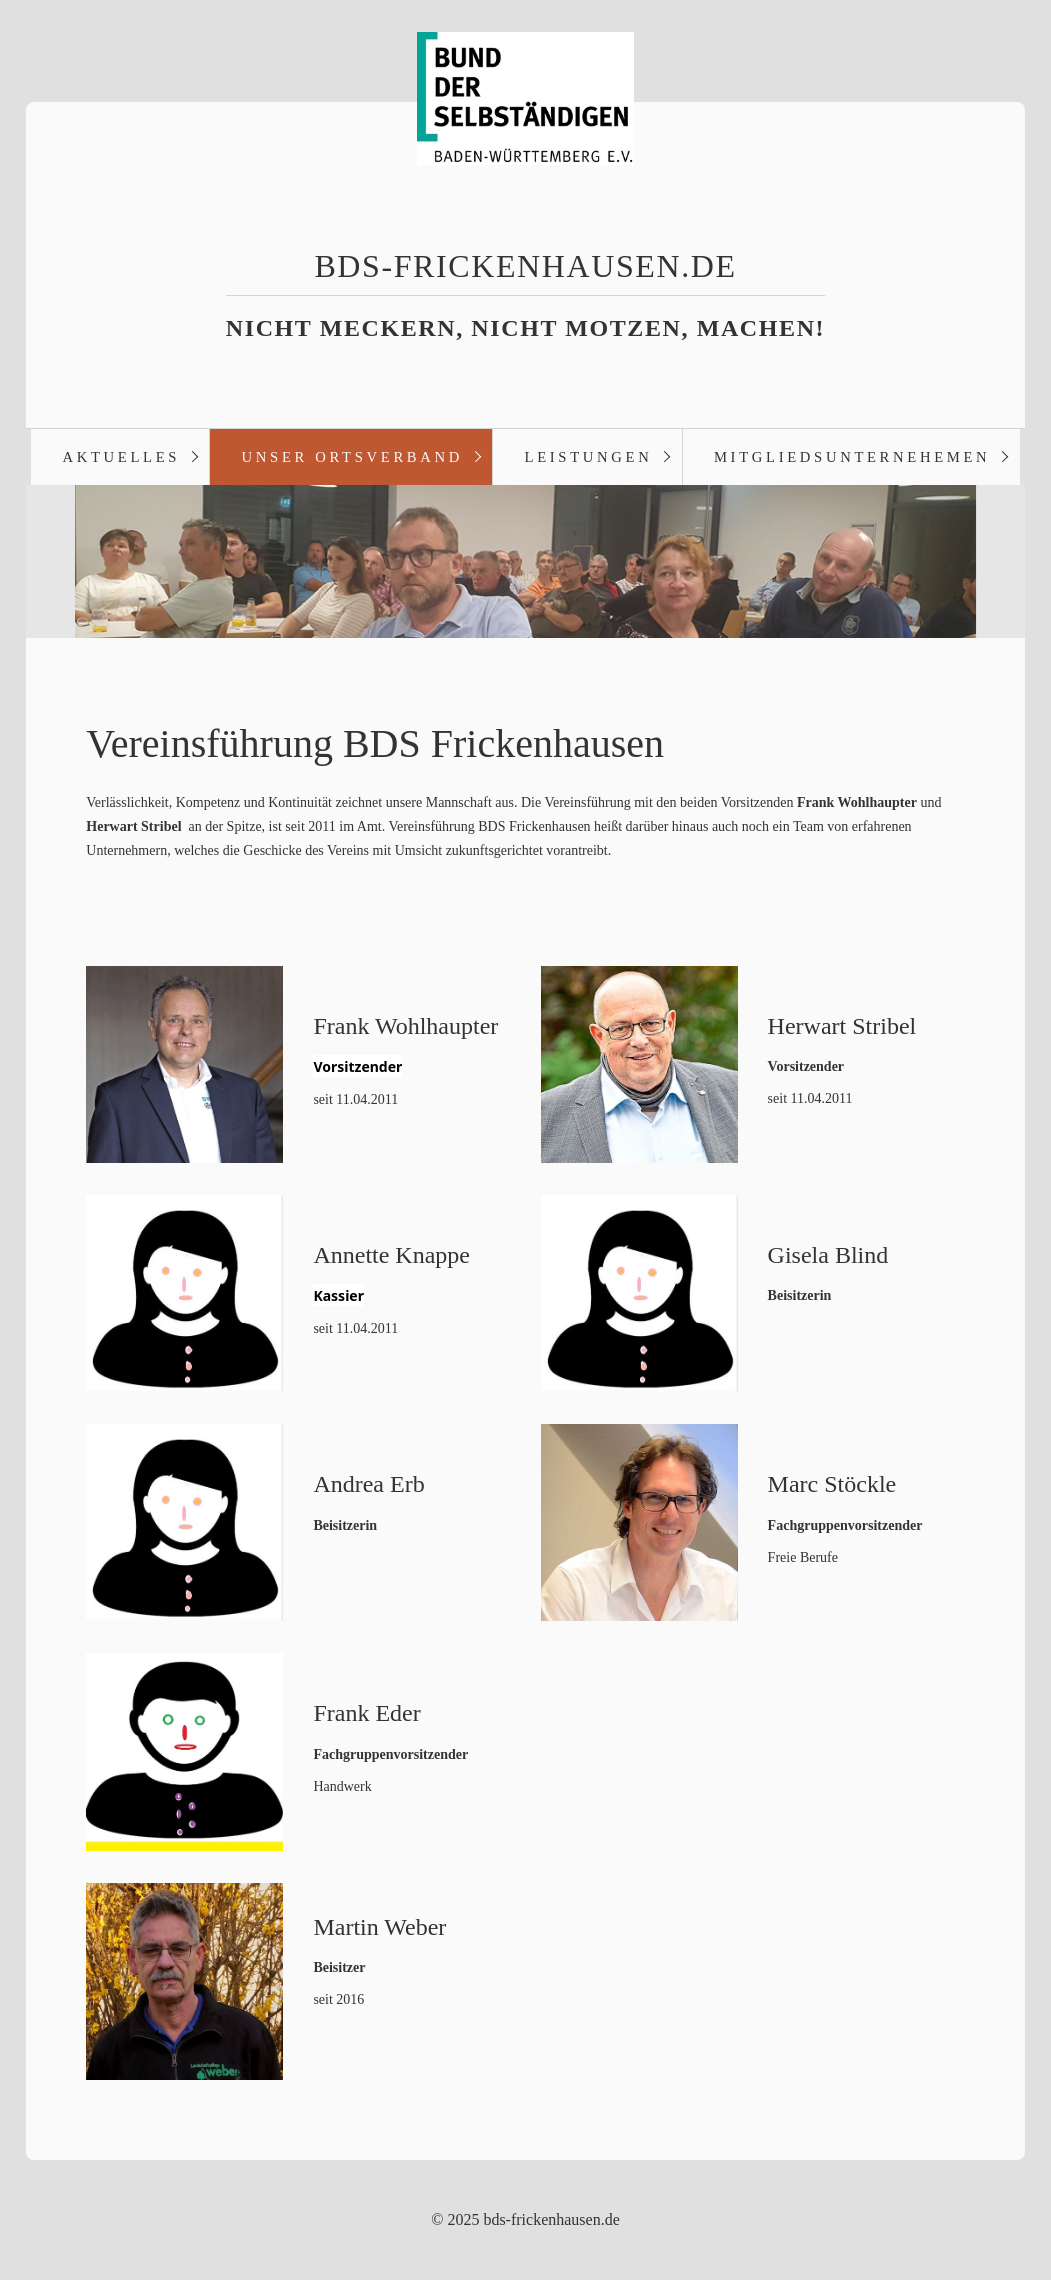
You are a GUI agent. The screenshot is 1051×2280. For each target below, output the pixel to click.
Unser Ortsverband (352, 457)
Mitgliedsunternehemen (852, 457)
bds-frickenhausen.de (525, 266)
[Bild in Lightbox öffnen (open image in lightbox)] (184, 1064)
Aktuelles (121, 457)
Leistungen (589, 457)
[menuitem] (120, 457)
